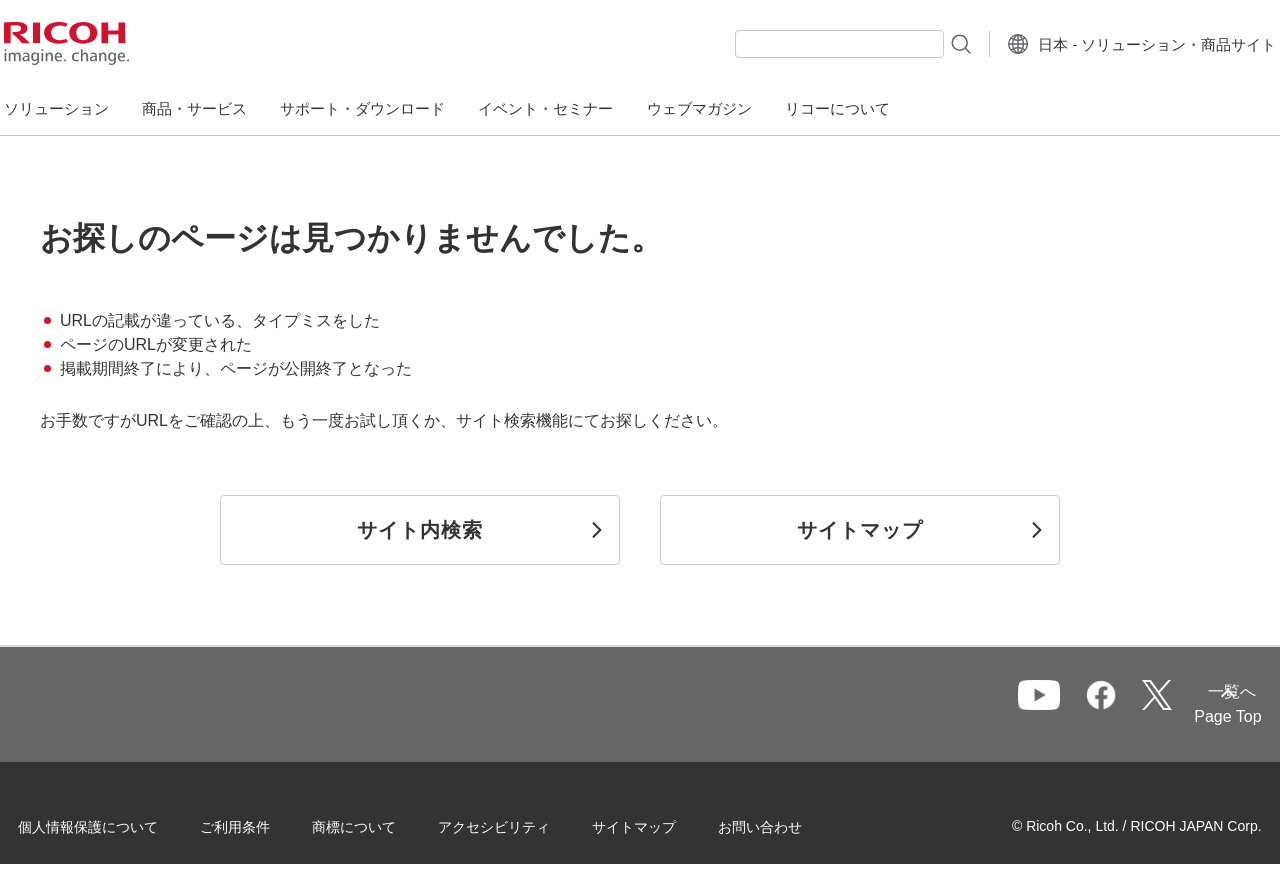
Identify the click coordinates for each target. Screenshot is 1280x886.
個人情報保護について (120, 825)
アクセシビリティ (526, 825)
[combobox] (793, 44)
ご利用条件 (267, 825)
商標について (386, 825)
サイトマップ (666, 825)
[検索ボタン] (913, 43)
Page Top (1196, 716)
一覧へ (1123, 705)
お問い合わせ (792, 825)
